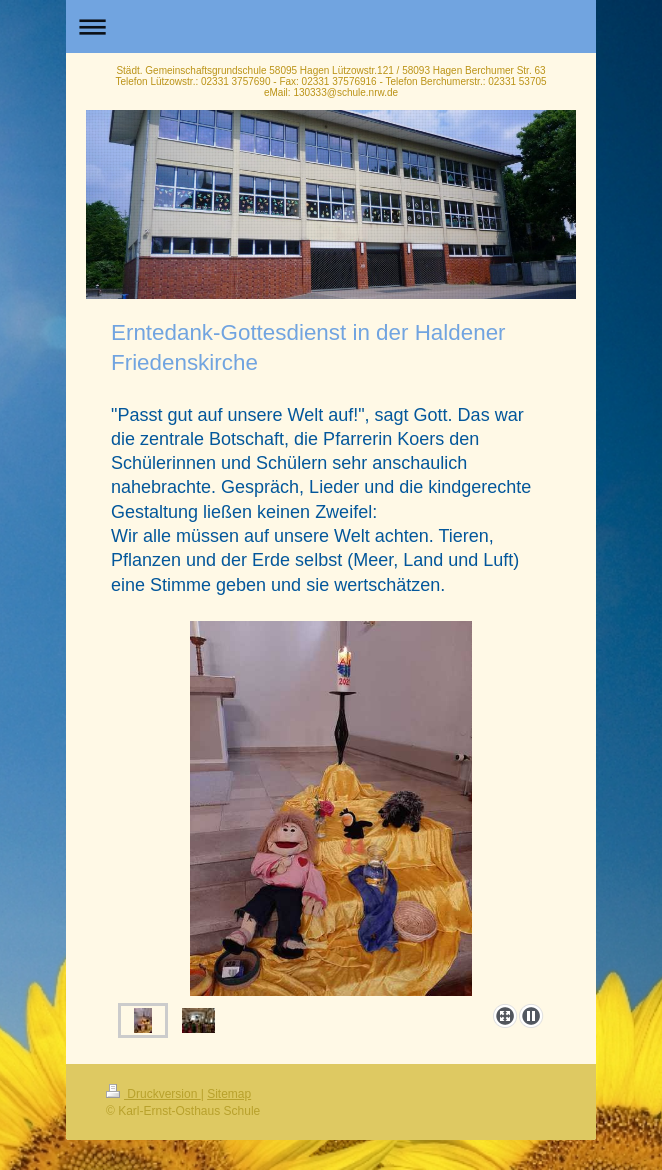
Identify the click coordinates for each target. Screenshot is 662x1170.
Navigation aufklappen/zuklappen (331, 26)
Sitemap (229, 1094)
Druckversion (153, 1094)
